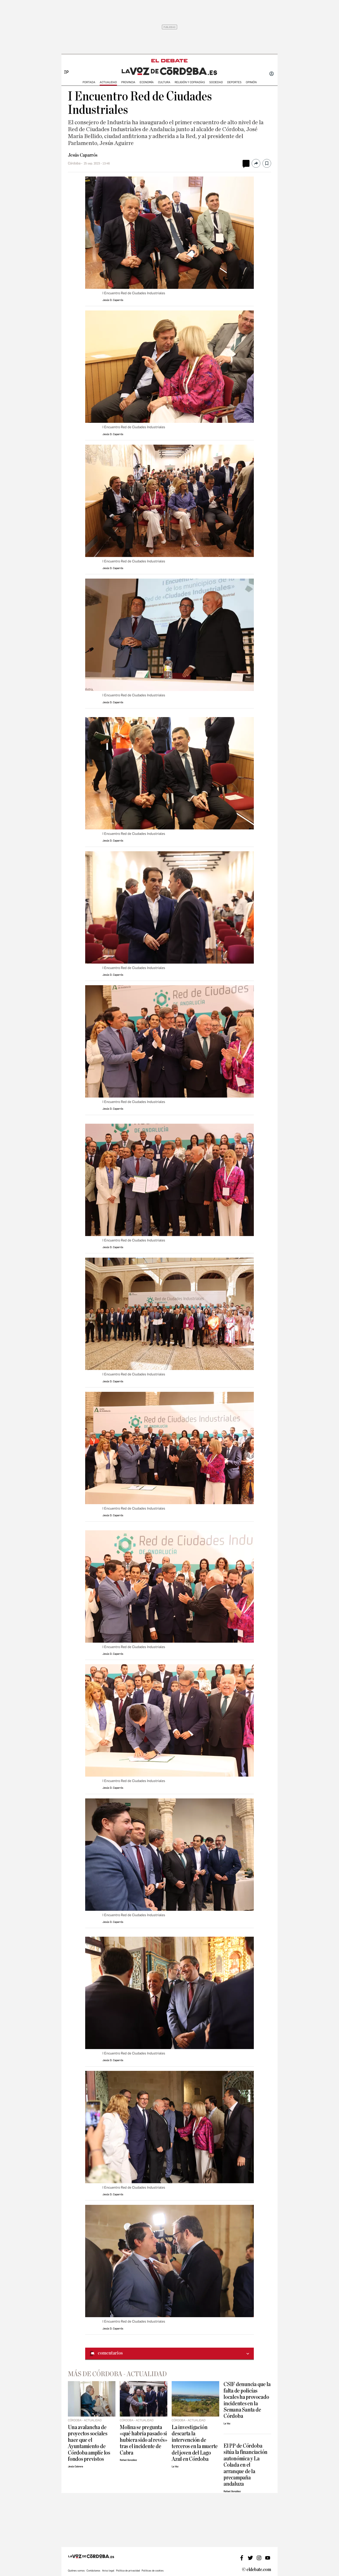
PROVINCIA (128, 82)
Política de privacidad (128, 2570)
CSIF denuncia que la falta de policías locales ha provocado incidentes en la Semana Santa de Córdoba (247, 2400)
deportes (234, 82)
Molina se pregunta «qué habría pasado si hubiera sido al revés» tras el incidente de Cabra (143, 2440)
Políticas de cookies (153, 2570)
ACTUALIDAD (108, 82)
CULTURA (164, 82)
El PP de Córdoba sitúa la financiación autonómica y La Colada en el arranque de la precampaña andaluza (245, 2465)
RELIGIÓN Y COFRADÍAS (190, 82)
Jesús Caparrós (83, 155)
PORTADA (89, 82)
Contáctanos (93, 2570)
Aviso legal (108, 2570)
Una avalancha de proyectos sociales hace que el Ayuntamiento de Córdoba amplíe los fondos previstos (89, 2443)
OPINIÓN (251, 82)
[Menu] (65, 65)
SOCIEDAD (216, 82)
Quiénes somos (76, 2570)
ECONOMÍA (147, 82)
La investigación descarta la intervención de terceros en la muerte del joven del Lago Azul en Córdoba (195, 2443)
